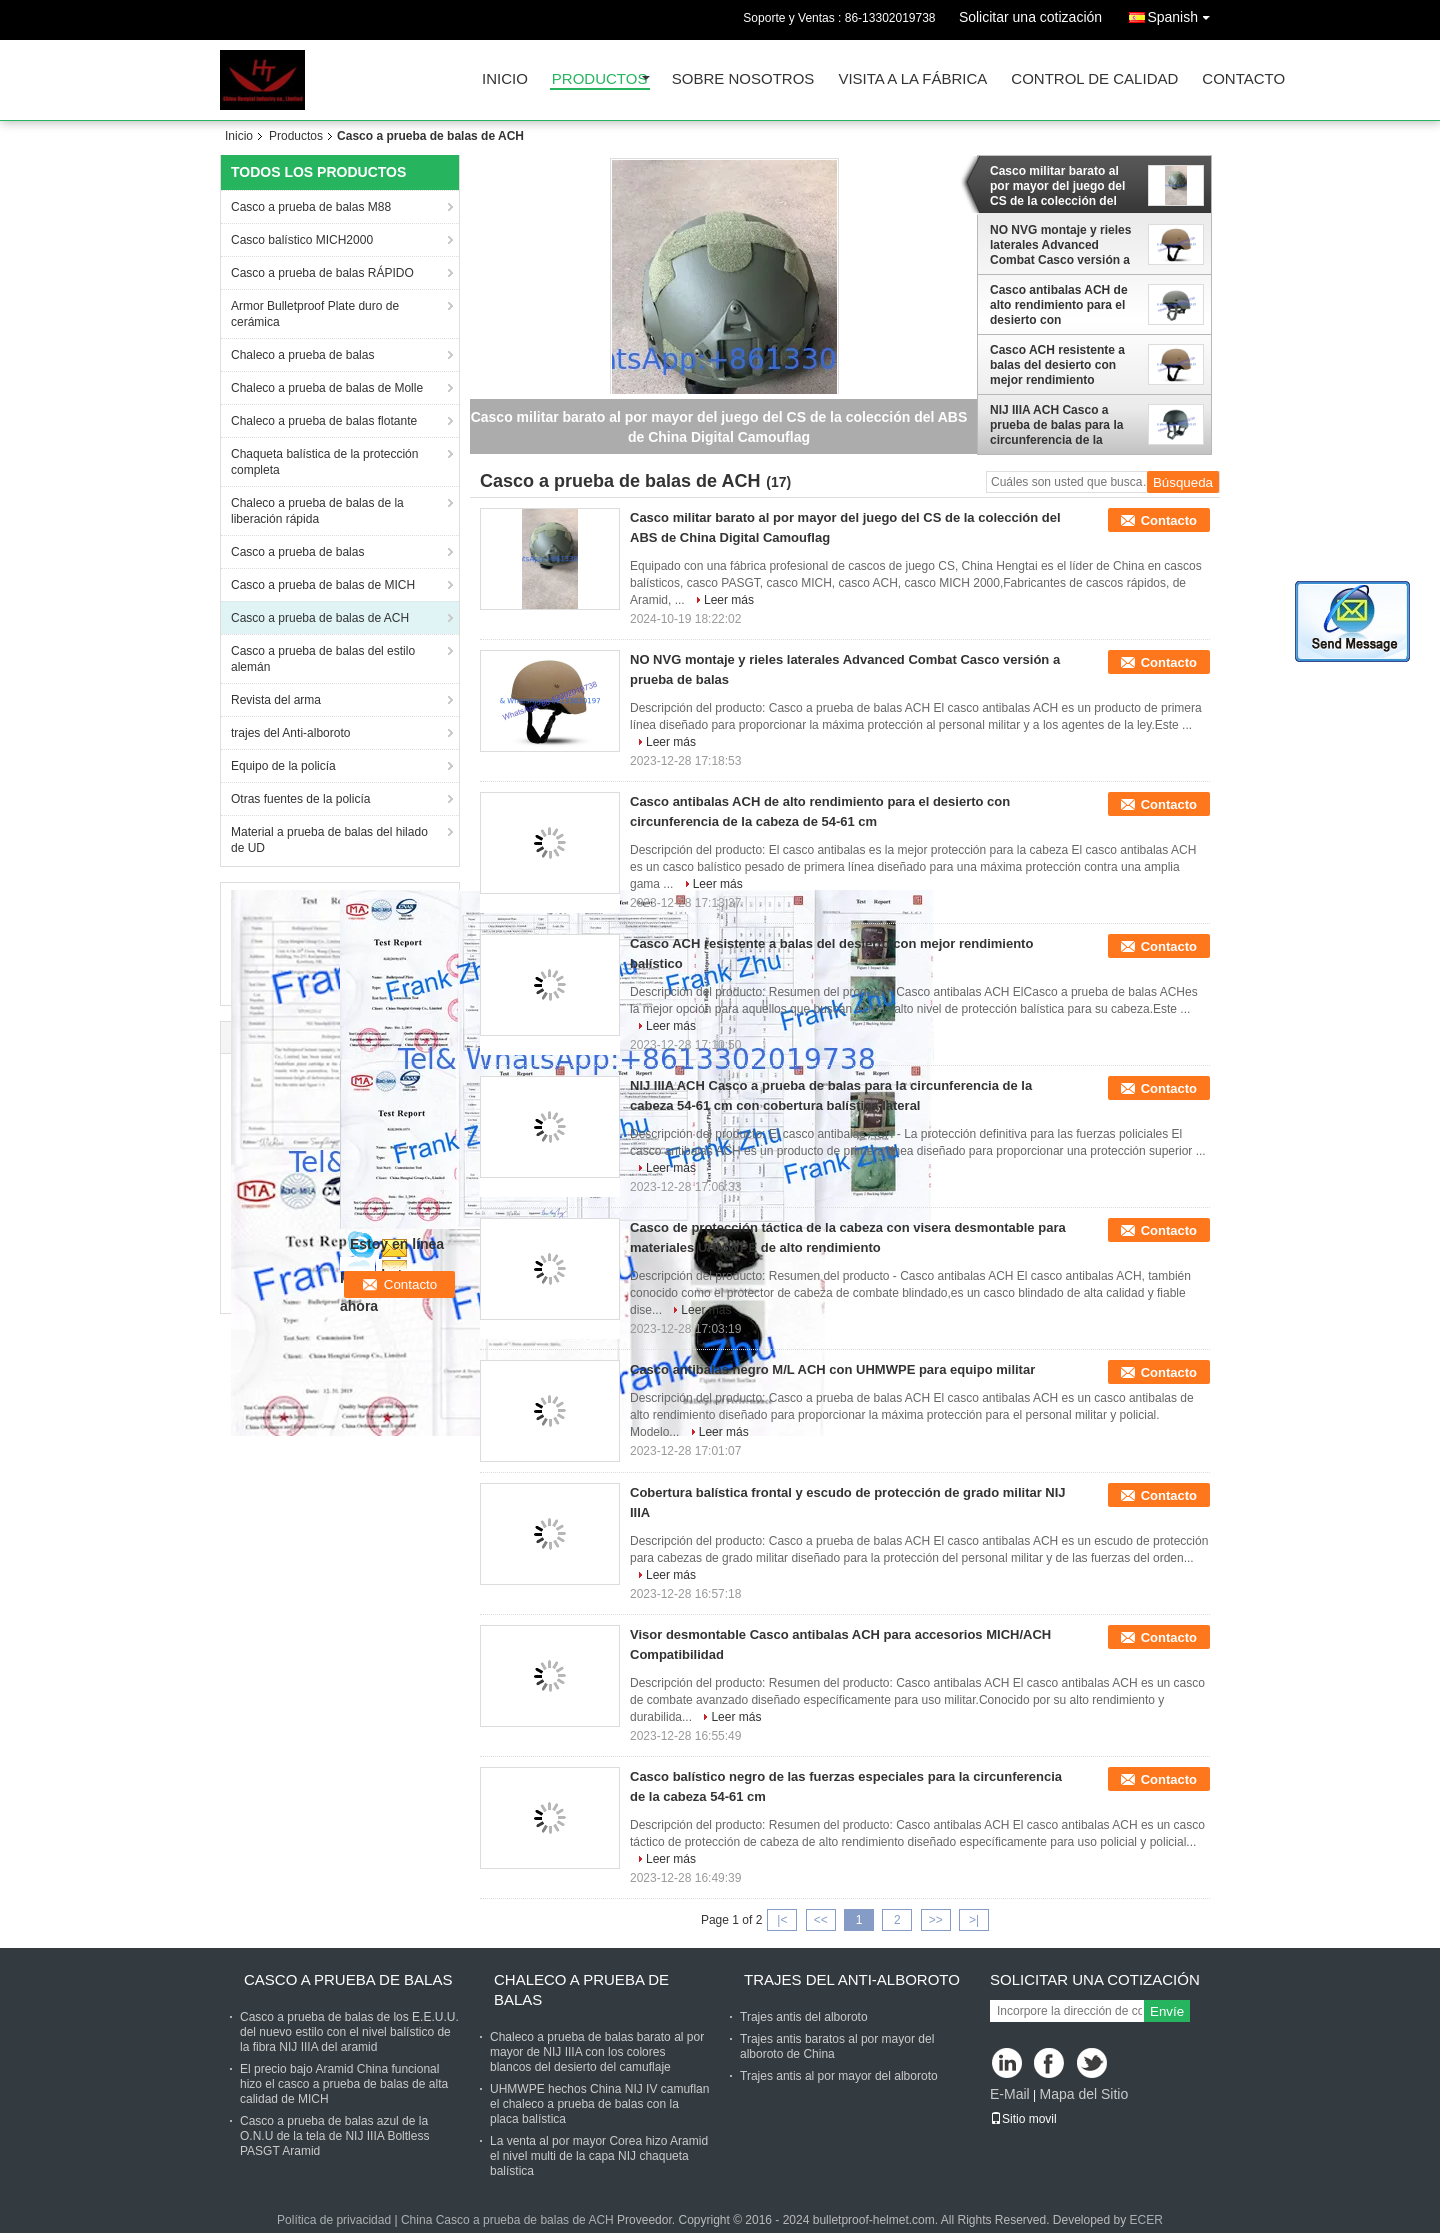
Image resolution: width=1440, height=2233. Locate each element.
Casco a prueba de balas (297, 552)
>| (974, 1920)
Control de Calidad (1094, 79)
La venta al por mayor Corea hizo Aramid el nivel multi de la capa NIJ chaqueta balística (599, 2156)
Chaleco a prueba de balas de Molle (327, 388)
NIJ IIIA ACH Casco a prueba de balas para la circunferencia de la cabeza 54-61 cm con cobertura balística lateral (1062, 425)
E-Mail (1010, 2094)
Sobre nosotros (743, 79)
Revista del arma (276, 700)
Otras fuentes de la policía (300, 799)
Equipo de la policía (283, 766)
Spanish (1183, 13)
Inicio (505, 79)
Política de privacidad (334, 2220)
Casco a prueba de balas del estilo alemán (323, 659)
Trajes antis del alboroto (804, 2017)
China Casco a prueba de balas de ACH (507, 2220)
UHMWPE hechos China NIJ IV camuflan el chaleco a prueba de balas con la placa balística (599, 2104)
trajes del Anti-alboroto (290, 733)
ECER (1146, 2220)
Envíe (1167, 2011)
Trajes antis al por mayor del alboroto (839, 2076)
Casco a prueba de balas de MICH (323, 585)
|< (782, 1920)
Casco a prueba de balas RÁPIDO (322, 273)
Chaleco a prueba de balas (302, 355)
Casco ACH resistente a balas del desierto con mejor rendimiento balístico (1057, 365)
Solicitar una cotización (1030, 17)
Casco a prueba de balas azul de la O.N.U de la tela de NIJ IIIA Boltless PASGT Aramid (334, 2136)
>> (936, 1920)
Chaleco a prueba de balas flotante (324, 421)
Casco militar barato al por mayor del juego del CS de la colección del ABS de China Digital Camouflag (1057, 186)
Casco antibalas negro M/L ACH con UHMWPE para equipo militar (832, 1369)
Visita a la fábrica (912, 79)
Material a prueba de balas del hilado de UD (329, 840)
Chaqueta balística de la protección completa (324, 462)
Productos (600, 79)
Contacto (1243, 79)
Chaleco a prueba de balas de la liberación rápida (317, 511)
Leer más (729, 600)
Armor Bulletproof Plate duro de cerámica (315, 314)
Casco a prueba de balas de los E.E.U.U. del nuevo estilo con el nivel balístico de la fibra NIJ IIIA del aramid (349, 2032)
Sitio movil (1023, 2119)
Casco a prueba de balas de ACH (320, 618)
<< (821, 1920)
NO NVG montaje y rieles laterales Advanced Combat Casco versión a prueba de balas (1060, 245)
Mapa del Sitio (1083, 2094)
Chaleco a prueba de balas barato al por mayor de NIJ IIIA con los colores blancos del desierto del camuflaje (597, 2052)
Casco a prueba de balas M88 (311, 207)
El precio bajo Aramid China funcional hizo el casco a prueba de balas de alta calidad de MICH (344, 2084)
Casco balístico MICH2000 (302, 240)
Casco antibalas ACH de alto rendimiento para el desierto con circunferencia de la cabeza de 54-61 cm (1059, 305)
